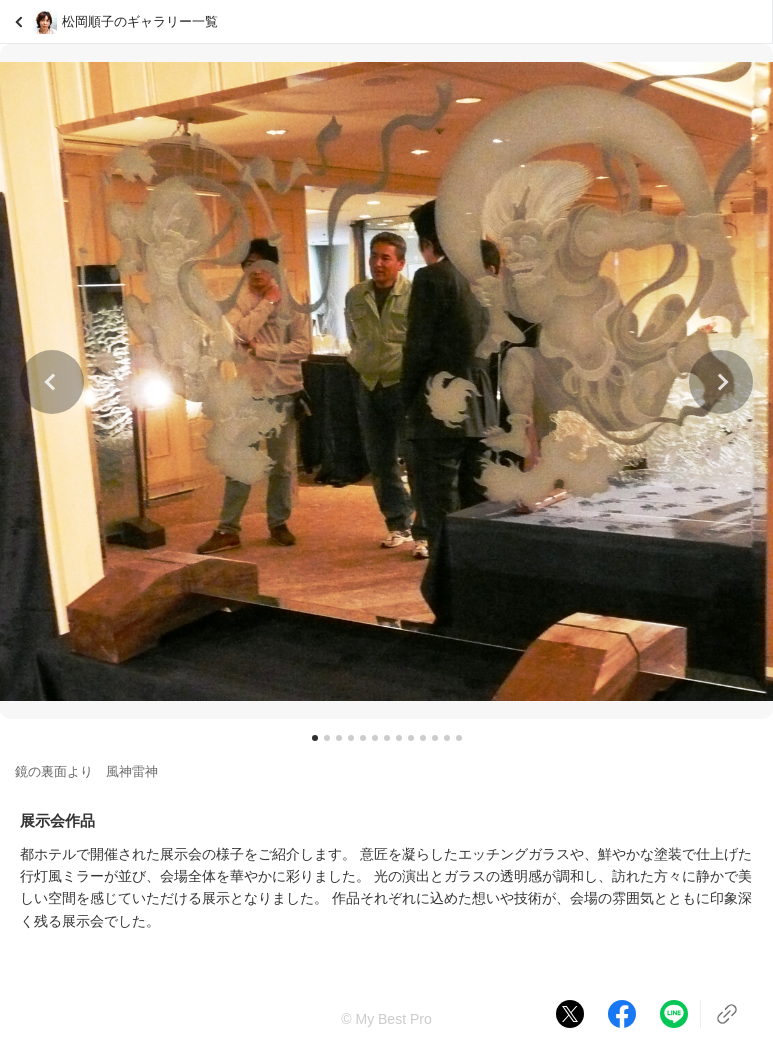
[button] (52, 382)
